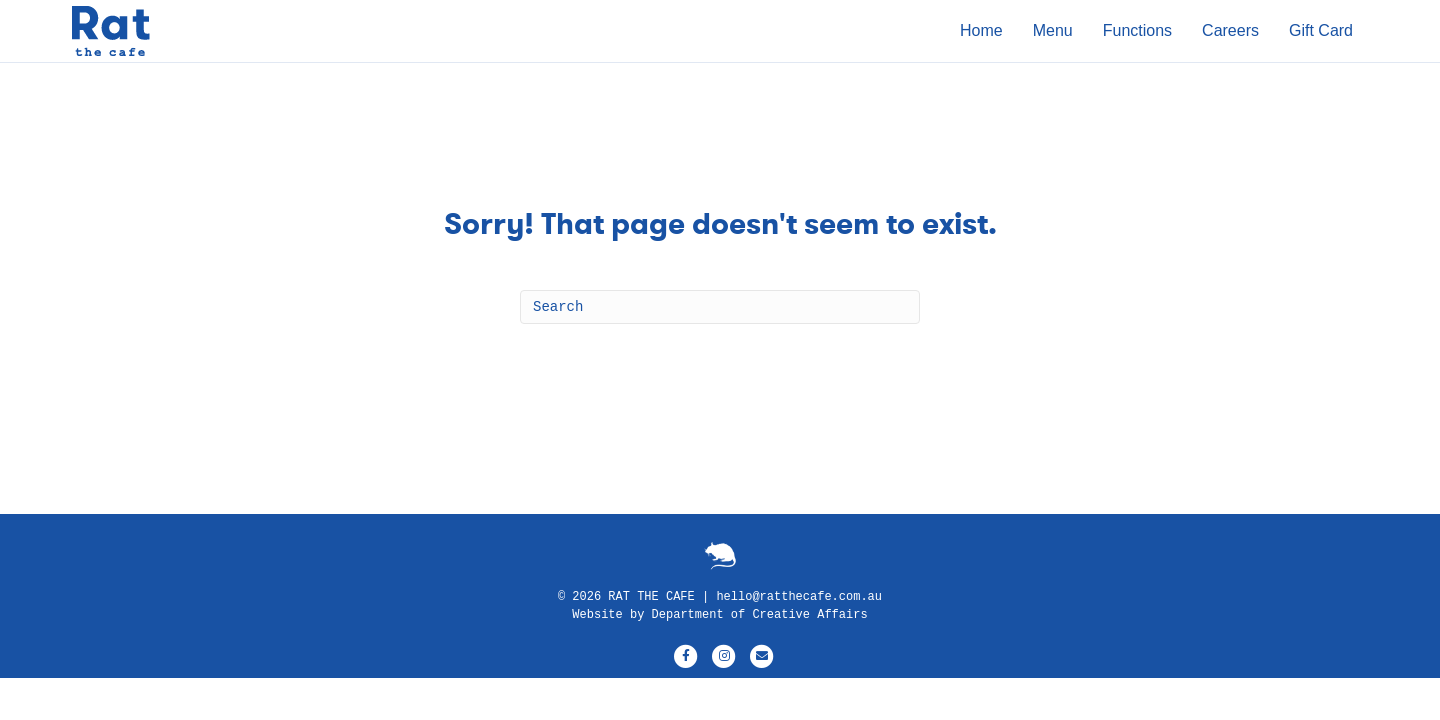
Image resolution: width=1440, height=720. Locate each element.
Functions (1137, 30)
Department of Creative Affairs (760, 615)
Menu (1053, 30)
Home (981, 30)
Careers (1230, 30)
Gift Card (1321, 30)
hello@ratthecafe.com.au (799, 597)
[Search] (720, 307)
